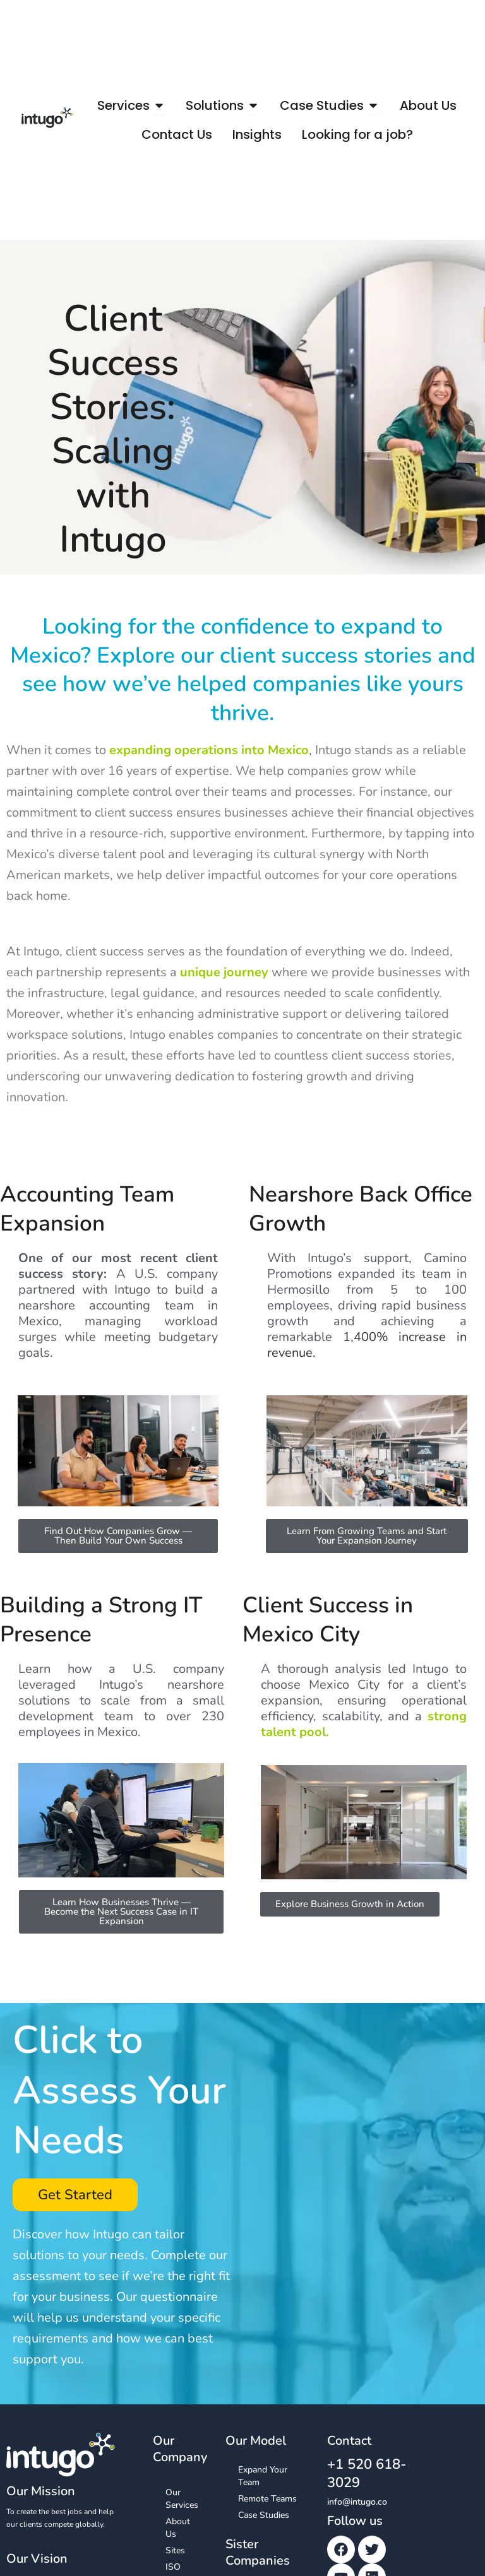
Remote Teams (267, 2499)
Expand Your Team (262, 2476)
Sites (175, 2550)
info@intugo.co (357, 2502)
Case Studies (263, 2515)
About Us (177, 2527)
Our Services (181, 2498)
